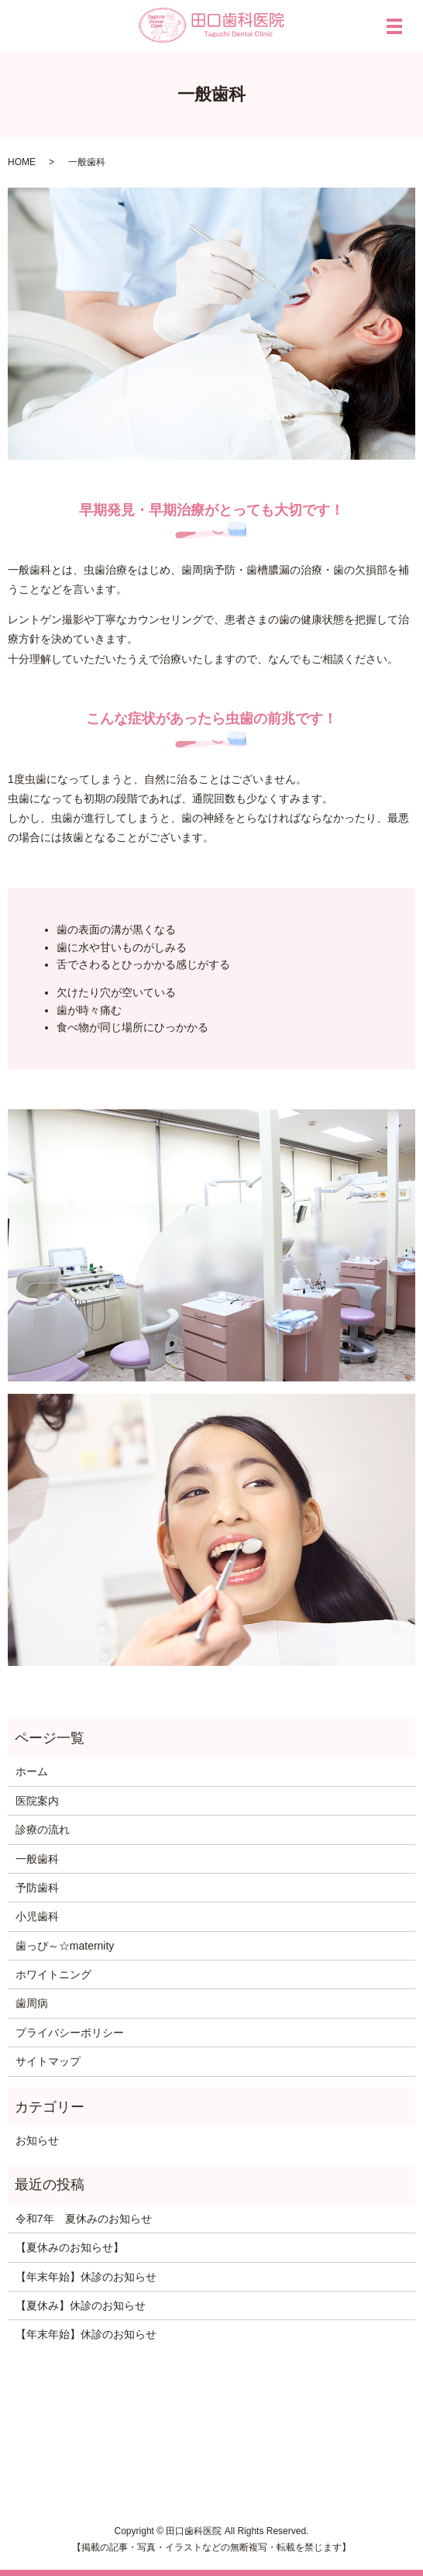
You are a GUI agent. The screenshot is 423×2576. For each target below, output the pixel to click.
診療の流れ (42, 1829)
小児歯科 (37, 1916)
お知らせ (37, 2140)
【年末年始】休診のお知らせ (85, 2277)
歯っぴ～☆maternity (65, 1946)
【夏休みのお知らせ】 (69, 2247)
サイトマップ (48, 2061)
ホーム (31, 1771)
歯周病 (31, 2003)
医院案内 (37, 1801)
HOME (22, 162)
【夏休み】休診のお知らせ (80, 2305)
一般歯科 (37, 1859)
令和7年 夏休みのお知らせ (83, 2218)
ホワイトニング (53, 1974)
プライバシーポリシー (69, 2032)
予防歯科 (37, 1887)
